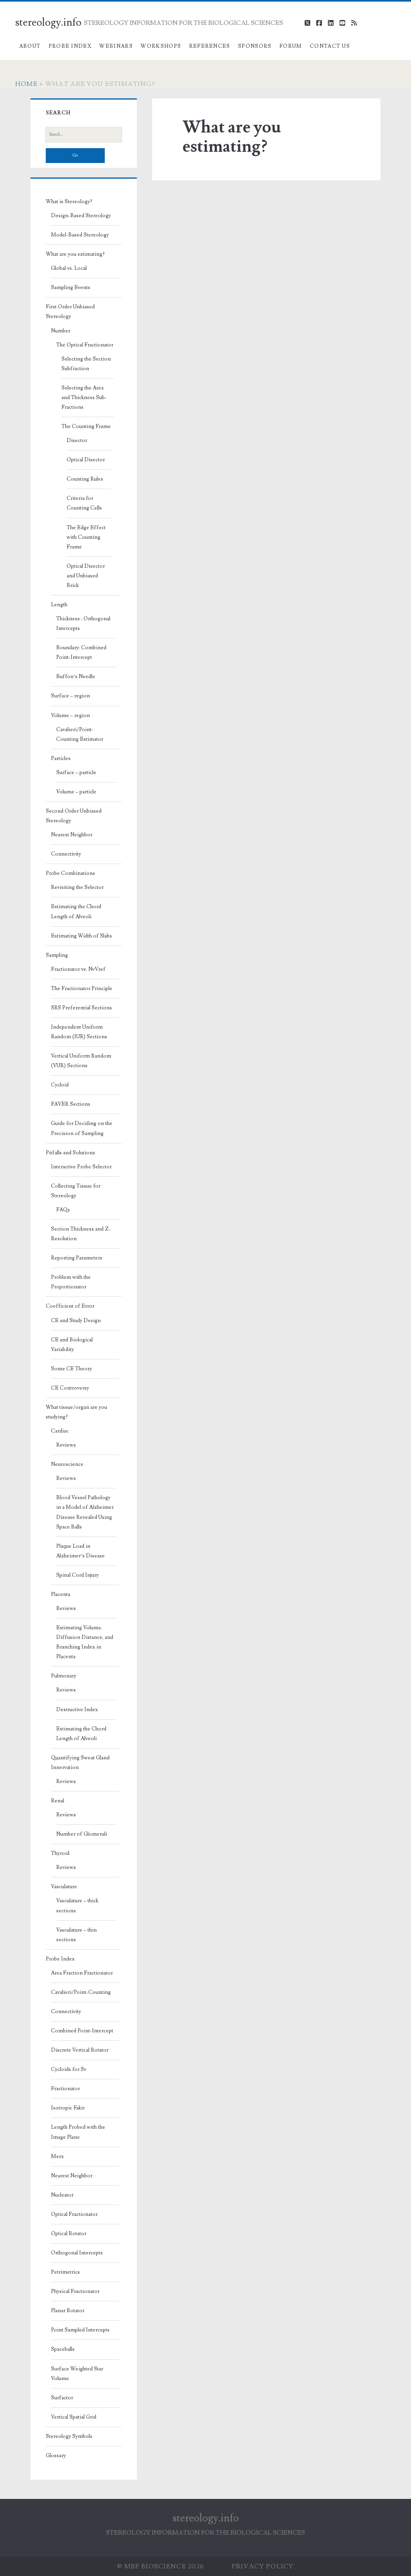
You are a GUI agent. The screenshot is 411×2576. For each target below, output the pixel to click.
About (30, 46)
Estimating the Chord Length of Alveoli (76, 911)
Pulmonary (63, 1676)
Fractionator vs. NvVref (78, 969)
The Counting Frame (86, 426)
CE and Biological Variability (72, 1345)
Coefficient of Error (70, 1306)
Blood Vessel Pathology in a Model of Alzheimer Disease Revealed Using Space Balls (85, 1512)
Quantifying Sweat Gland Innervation (80, 1763)
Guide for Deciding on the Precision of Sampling (81, 1128)
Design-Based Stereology (81, 215)
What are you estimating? (75, 254)
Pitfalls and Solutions (70, 1152)
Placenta (60, 1594)
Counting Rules (85, 479)
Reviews (66, 1445)
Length (59, 604)
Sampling (57, 955)
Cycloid (60, 1085)
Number (60, 331)
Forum (290, 46)
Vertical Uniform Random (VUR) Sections (81, 1061)
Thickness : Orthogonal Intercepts (83, 623)
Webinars (115, 46)
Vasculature (64, 1886)
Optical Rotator (68, 2233)
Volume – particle (76, 792)
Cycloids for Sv (68, 2069)
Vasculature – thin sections (76, 1935)
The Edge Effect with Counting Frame (86, 537)
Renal (57, 1800)
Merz (57, 2156)
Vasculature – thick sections (77, 1905)
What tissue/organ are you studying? (76, 1412)
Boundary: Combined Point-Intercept (81, 652)
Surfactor (62, 2398)
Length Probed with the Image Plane (78, 2132)
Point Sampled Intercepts (80, 2330)
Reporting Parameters (76, 1258)
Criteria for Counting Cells (84, 503)
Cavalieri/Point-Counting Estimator (79, 734)
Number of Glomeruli (81, 1834)
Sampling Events (70, 287)
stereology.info (48, 22)
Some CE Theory (71, 1368)
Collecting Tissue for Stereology (75, 1191)
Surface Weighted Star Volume (77, 2374)
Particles (61, 758)
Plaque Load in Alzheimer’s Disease (80, 1551)
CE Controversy (70, 1388)
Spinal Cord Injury (77, 1575)
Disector (77, 440)
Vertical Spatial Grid (73, 2417)
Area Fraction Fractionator (82, 1973)
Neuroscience (67, 1464)
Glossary (56, 2455)
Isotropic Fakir (68, 2108)
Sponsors (254, 46)
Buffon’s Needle (75, 676)
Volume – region (70, 715)
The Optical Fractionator (84, 345)
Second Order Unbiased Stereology (74, 816)
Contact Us (330, 46)
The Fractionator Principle (81, 988)
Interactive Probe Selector (81, 1167)
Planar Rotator (67, 2310)
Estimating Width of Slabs (81, 936)
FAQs (63, 1209)
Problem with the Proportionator (71, 1282)
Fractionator (65, 2088)
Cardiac (60, 1431)
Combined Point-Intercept (82, 2031)
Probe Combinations (70, 873)
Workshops (160, 46)
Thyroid (60, 1853)
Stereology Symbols (69, 2436)
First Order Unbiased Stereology (70, 312)
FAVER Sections (70, 1104)
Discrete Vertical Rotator (79, 2050)
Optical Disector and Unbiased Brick (86, 576)
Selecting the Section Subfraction (86, 364)
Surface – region (70, 696)
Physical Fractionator (75, 2291)
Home (26, 84)
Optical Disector (86, 460)
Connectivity (66, 854)
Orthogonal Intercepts (77, 2253)
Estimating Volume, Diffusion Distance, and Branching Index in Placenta (84, 1642)
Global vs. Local (69, 268)
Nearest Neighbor (71, 834)
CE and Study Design (76, 1320)
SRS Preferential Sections (81, 1008)
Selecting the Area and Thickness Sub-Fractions (84, 397)
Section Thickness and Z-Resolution (81, 1234)
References (209, 46)
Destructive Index (77, 1709)
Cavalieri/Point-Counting (81, 1992)
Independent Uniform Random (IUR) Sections (79, 1032)
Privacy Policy (263, 2566)
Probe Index (70, 46)
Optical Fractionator (74, 2214)
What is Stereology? (69, 201)
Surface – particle (76, 772)
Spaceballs (63, 2349)
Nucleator (62, 2195)
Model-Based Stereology (80, 235)
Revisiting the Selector (77, 887)
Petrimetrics (65, 2272)
